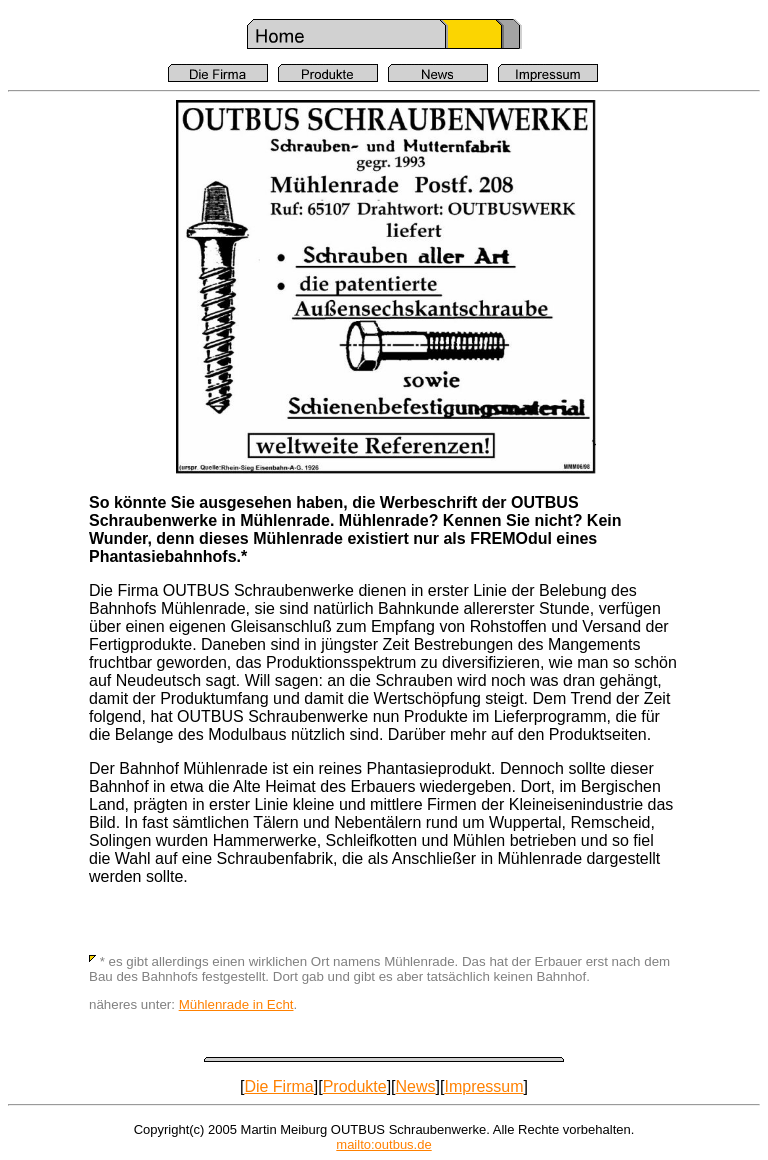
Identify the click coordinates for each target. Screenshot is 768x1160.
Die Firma (278, 1086)
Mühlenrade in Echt (236, 1004)
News (416, 1086)
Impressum (483, 1086)
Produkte (355, 1086)
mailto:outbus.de (383, 1144)
